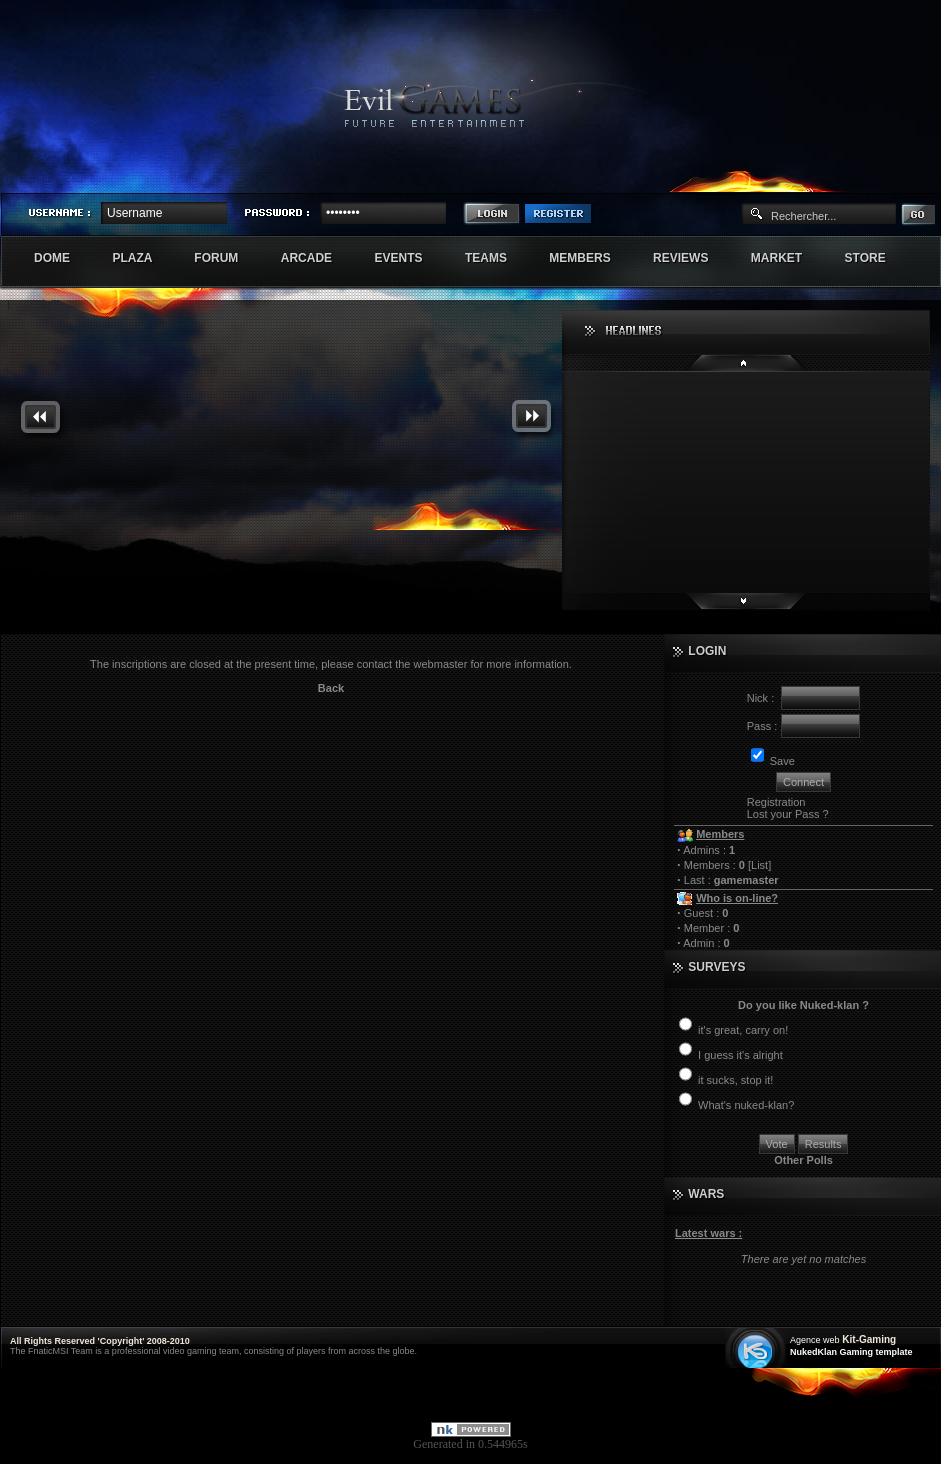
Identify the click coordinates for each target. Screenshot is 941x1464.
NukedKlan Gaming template (851, 1352)
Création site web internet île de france (757, 1349)
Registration (776, 802)
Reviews (691, 258)
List (759, 865)
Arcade (317, 258)
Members (590, 258)
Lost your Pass (783, 814)
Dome (62, 258)
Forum (226, 258)
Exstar (882, 176)
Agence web (815, 1340)
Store (876, 258)
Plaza (142, 258)
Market (787, 258)
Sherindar (845, 176)
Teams (496, 258)
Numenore (919, 176)
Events (408, 258)
